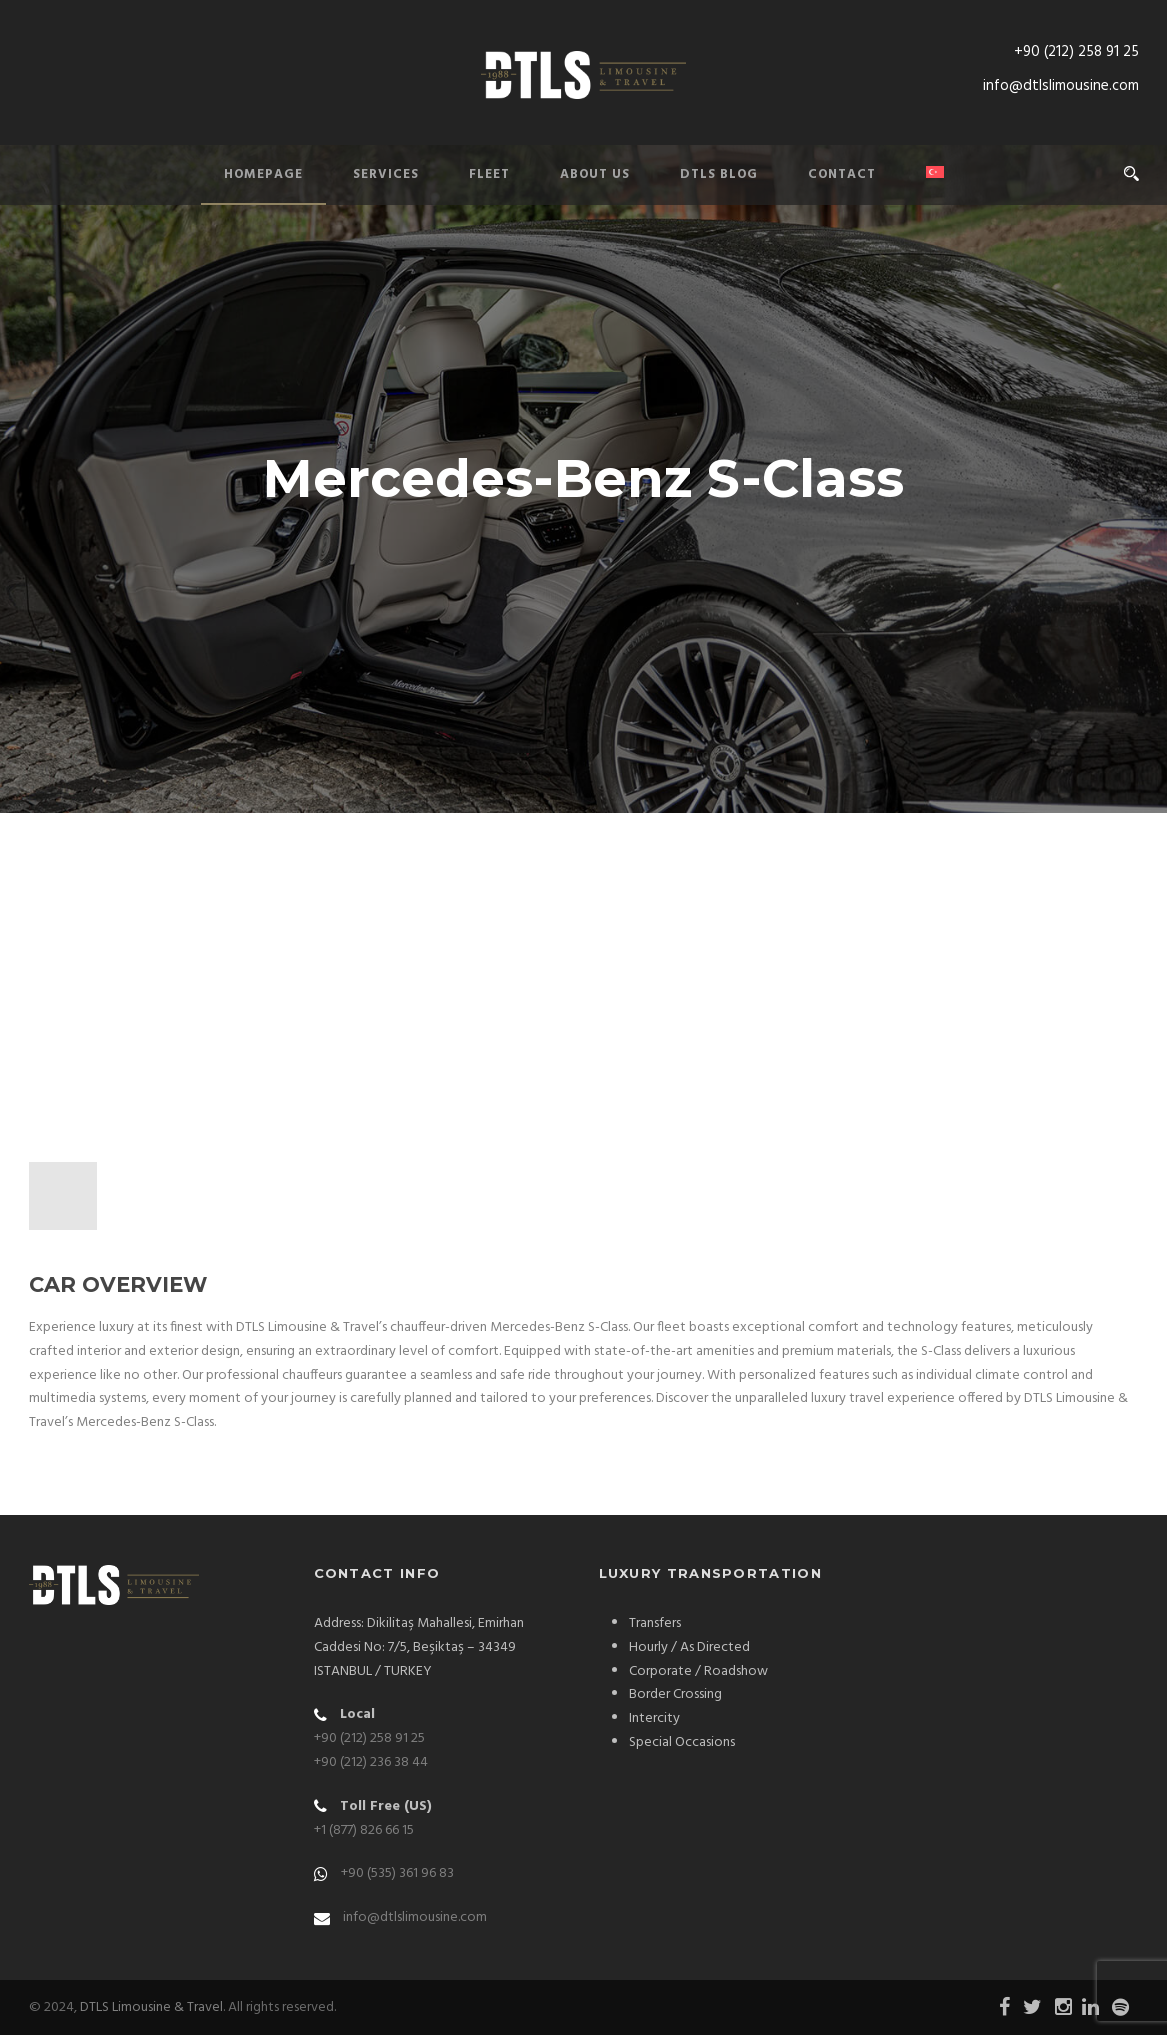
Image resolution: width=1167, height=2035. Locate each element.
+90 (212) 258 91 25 (1076, 52)
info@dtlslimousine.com (1061, 86)
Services (386, 174)
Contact (842, 174)
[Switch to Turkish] (910, 184)
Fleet (489, 174)
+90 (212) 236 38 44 (371, 1762)
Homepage (263, 174)
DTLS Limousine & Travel (151, 2007)
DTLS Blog (719, 174)
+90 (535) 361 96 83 (397, 1873)
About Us (595, 174)
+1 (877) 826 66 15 (364, 1830)
